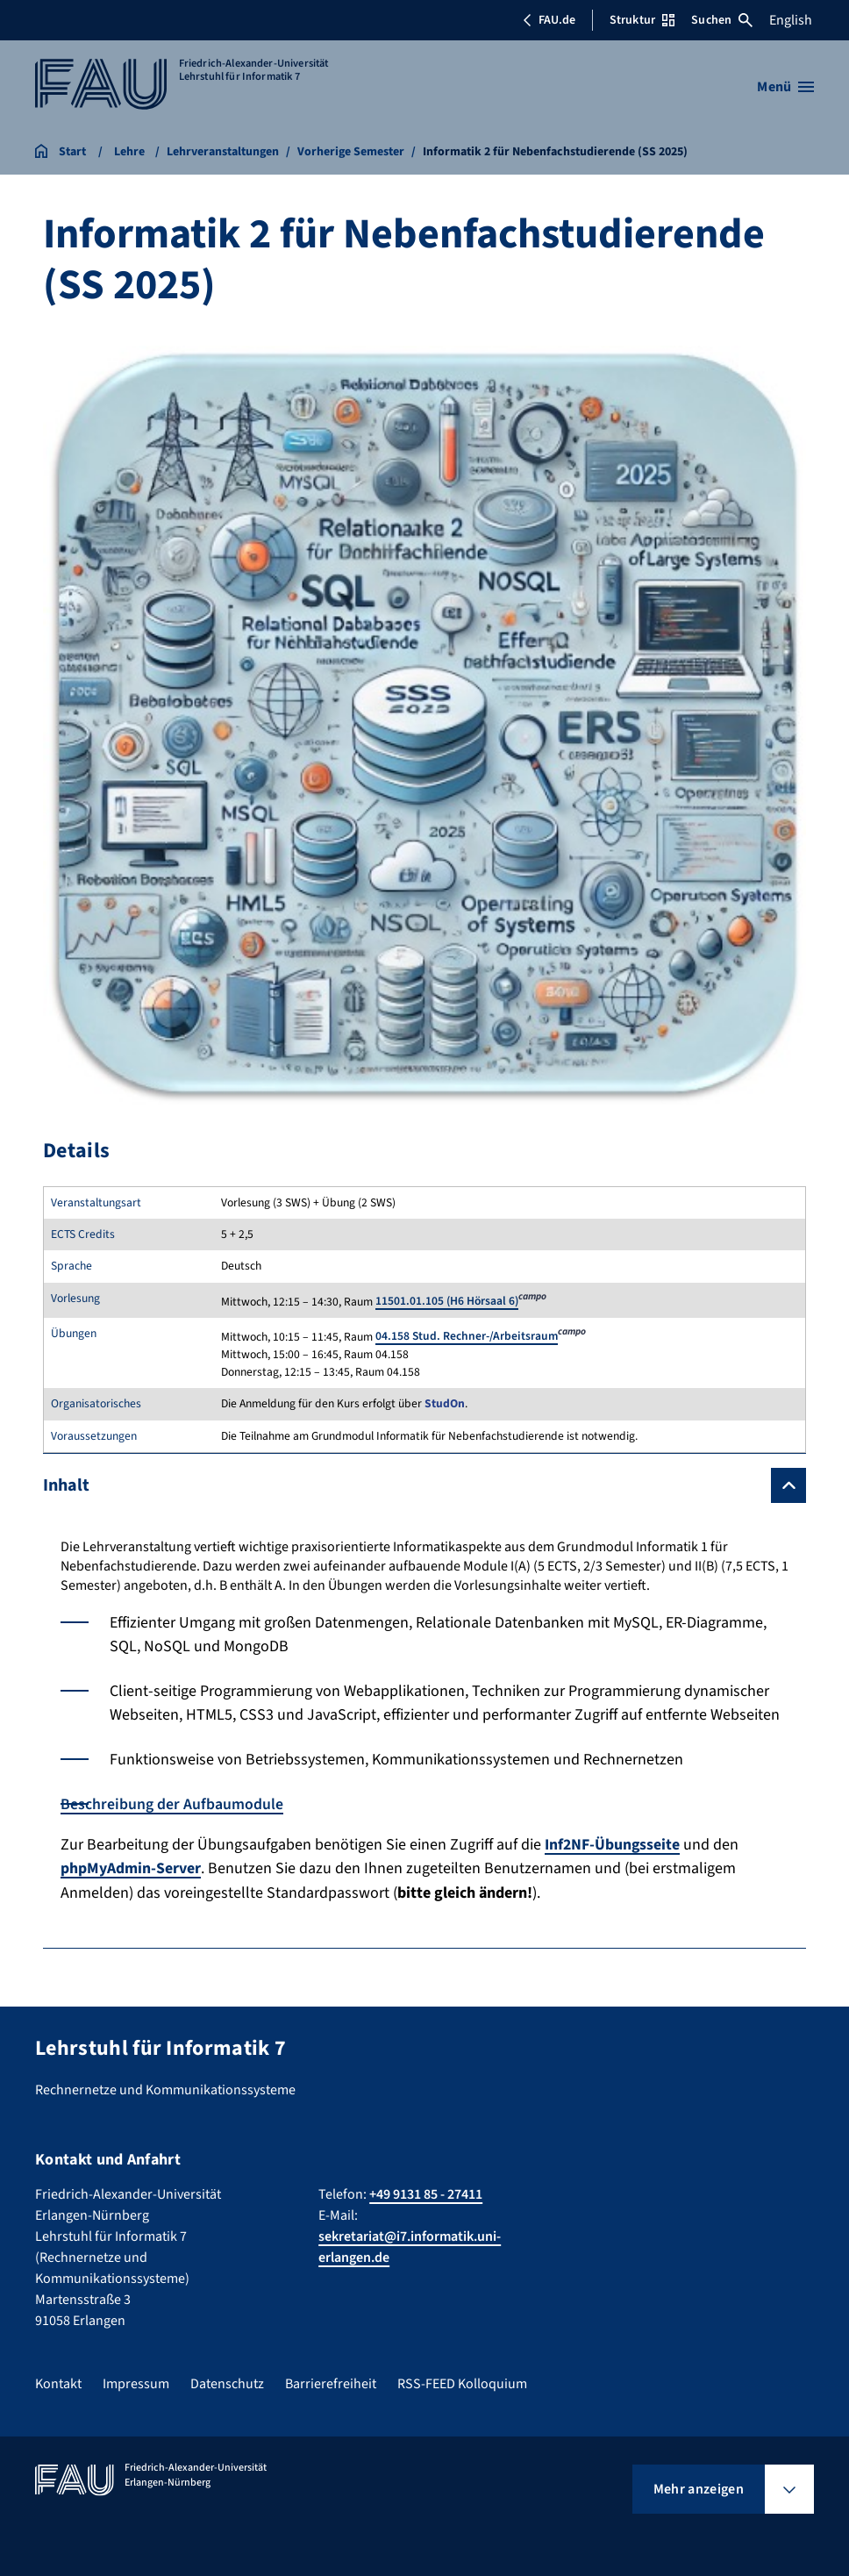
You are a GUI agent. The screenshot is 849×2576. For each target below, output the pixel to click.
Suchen (722, 20)
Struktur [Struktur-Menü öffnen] (642, 20)
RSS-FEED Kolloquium (462, 2383)
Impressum (136, 2383)
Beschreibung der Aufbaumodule (172, 1804)
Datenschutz (227, 2383)
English (790, 20)
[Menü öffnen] (785, 87)
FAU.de (549, 20)
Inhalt (66, 1485)
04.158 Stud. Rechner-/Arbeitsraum (466, 1335)
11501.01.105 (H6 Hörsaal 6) (446, 1300)
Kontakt (58, 2383)
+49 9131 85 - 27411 (425, 2193)
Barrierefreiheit (330, 2383)
